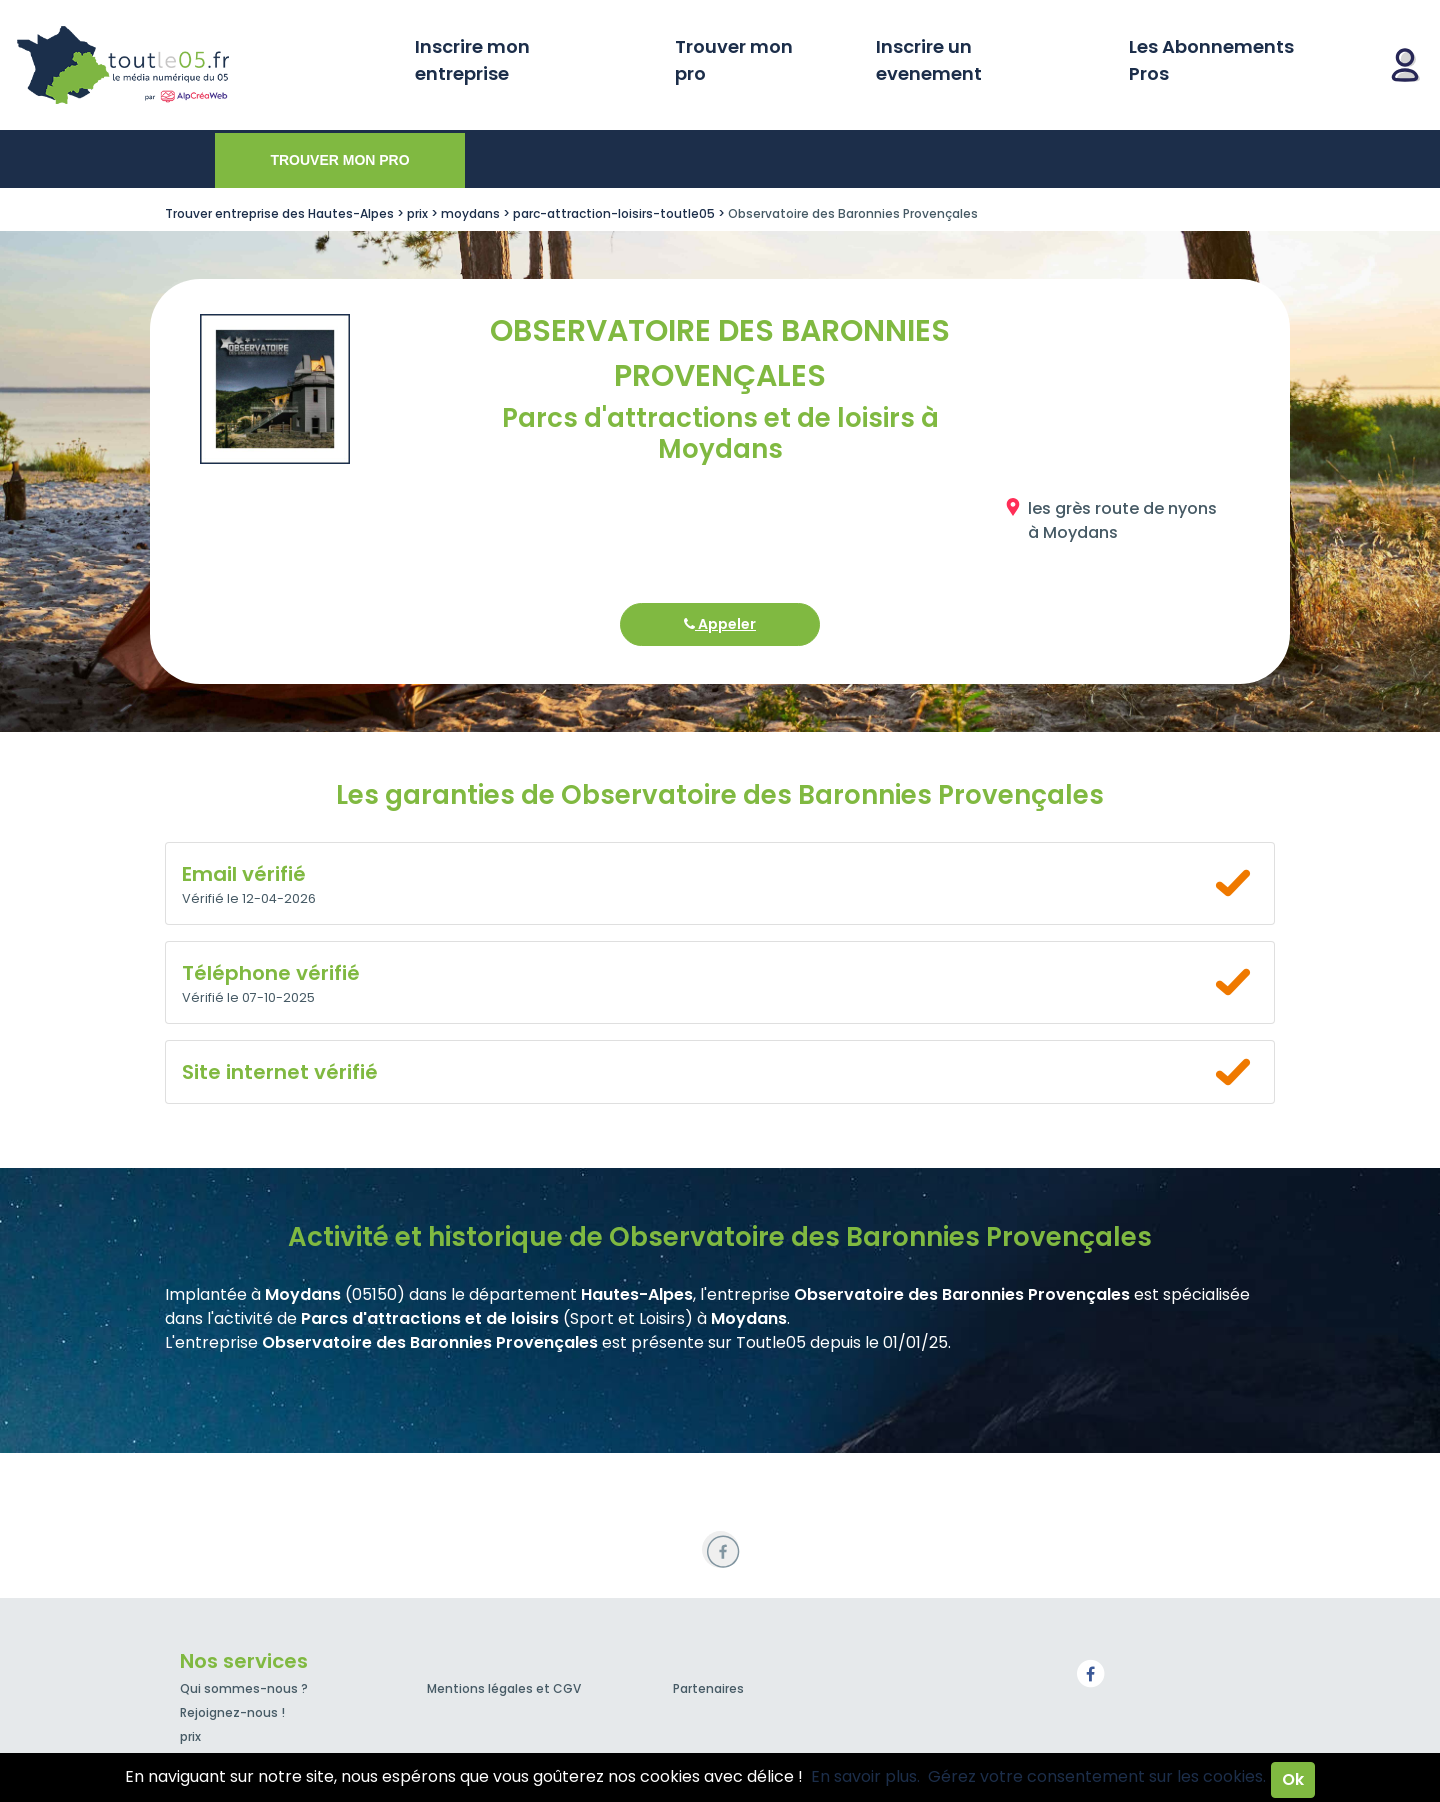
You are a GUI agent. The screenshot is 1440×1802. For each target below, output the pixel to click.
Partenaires (708, 1688)
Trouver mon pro (734, 60)
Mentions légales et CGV (504, 1688)
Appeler (720, 624)
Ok (1293, 1779)
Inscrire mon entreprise (472, 60)
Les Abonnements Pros (1211, 60)
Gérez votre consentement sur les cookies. (1097, 1776)
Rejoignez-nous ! (232, 1712)
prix (190, 1736)
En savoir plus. (865, 1776)
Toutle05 (200, 65)
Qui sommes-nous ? (244, 1688)
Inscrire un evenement (929, 60)
